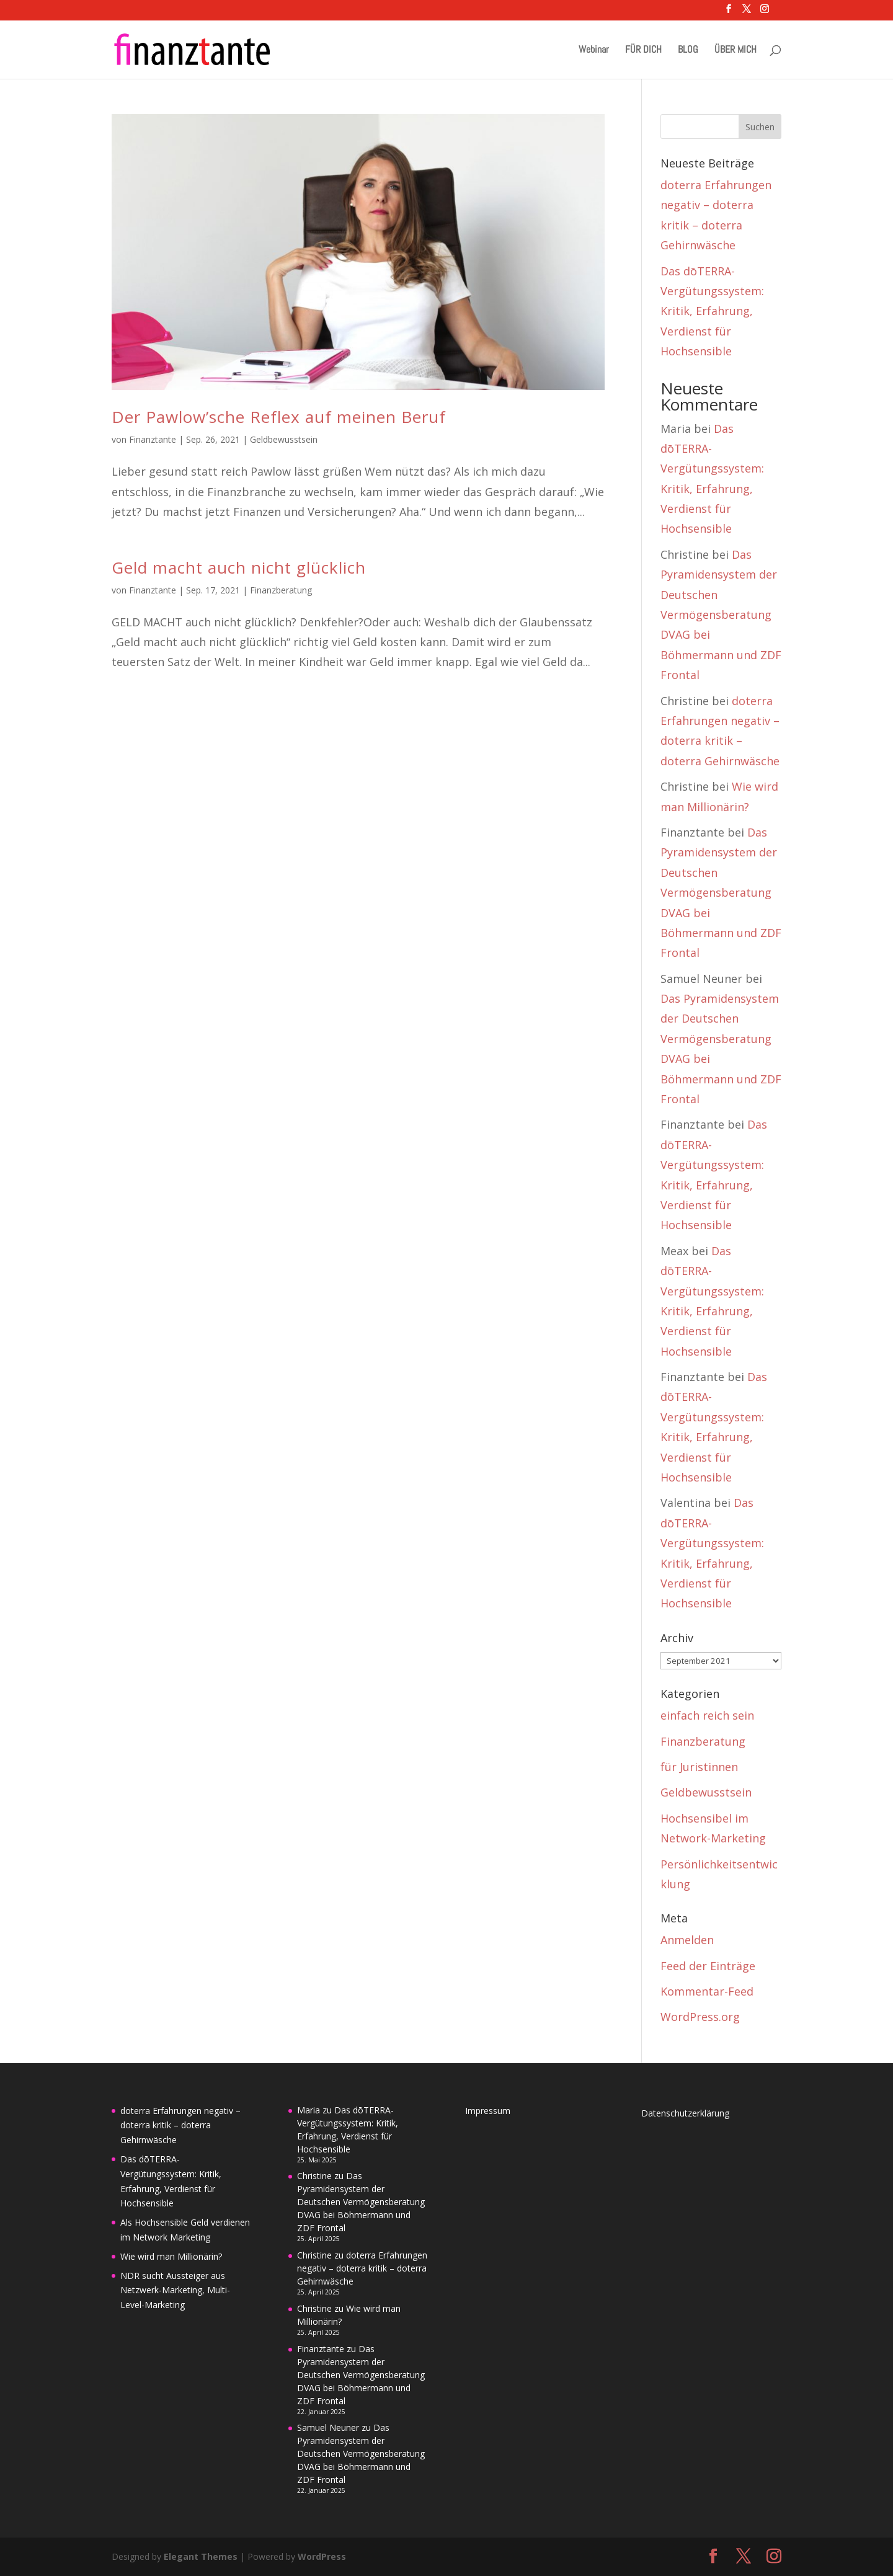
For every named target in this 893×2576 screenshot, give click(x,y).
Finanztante (152, 439)
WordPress (322, 2556)
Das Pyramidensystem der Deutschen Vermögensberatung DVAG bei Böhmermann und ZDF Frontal (720, 614)
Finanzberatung (281, 590)
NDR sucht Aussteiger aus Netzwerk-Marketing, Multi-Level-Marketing (175, 2290)
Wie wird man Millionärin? (171, 2256)
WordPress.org (700, 2016)
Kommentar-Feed (706, 1991)
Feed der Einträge (707, 1965)
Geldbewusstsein (284, 439)
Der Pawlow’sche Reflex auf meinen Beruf (279, 417)
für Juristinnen (699, 1766)
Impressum (487, 2110)
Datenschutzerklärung (685, 2113)
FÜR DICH (643, 50)
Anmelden (687, 1939)
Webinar (594, 50)
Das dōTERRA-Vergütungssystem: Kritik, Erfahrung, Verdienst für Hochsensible (712, 311)
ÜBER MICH (735, 50)
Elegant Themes (201, 2556)
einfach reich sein (707, 1715)
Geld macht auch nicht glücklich (239, 567)
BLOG (688, 50)
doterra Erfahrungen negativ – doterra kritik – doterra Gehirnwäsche (180, 2125)
